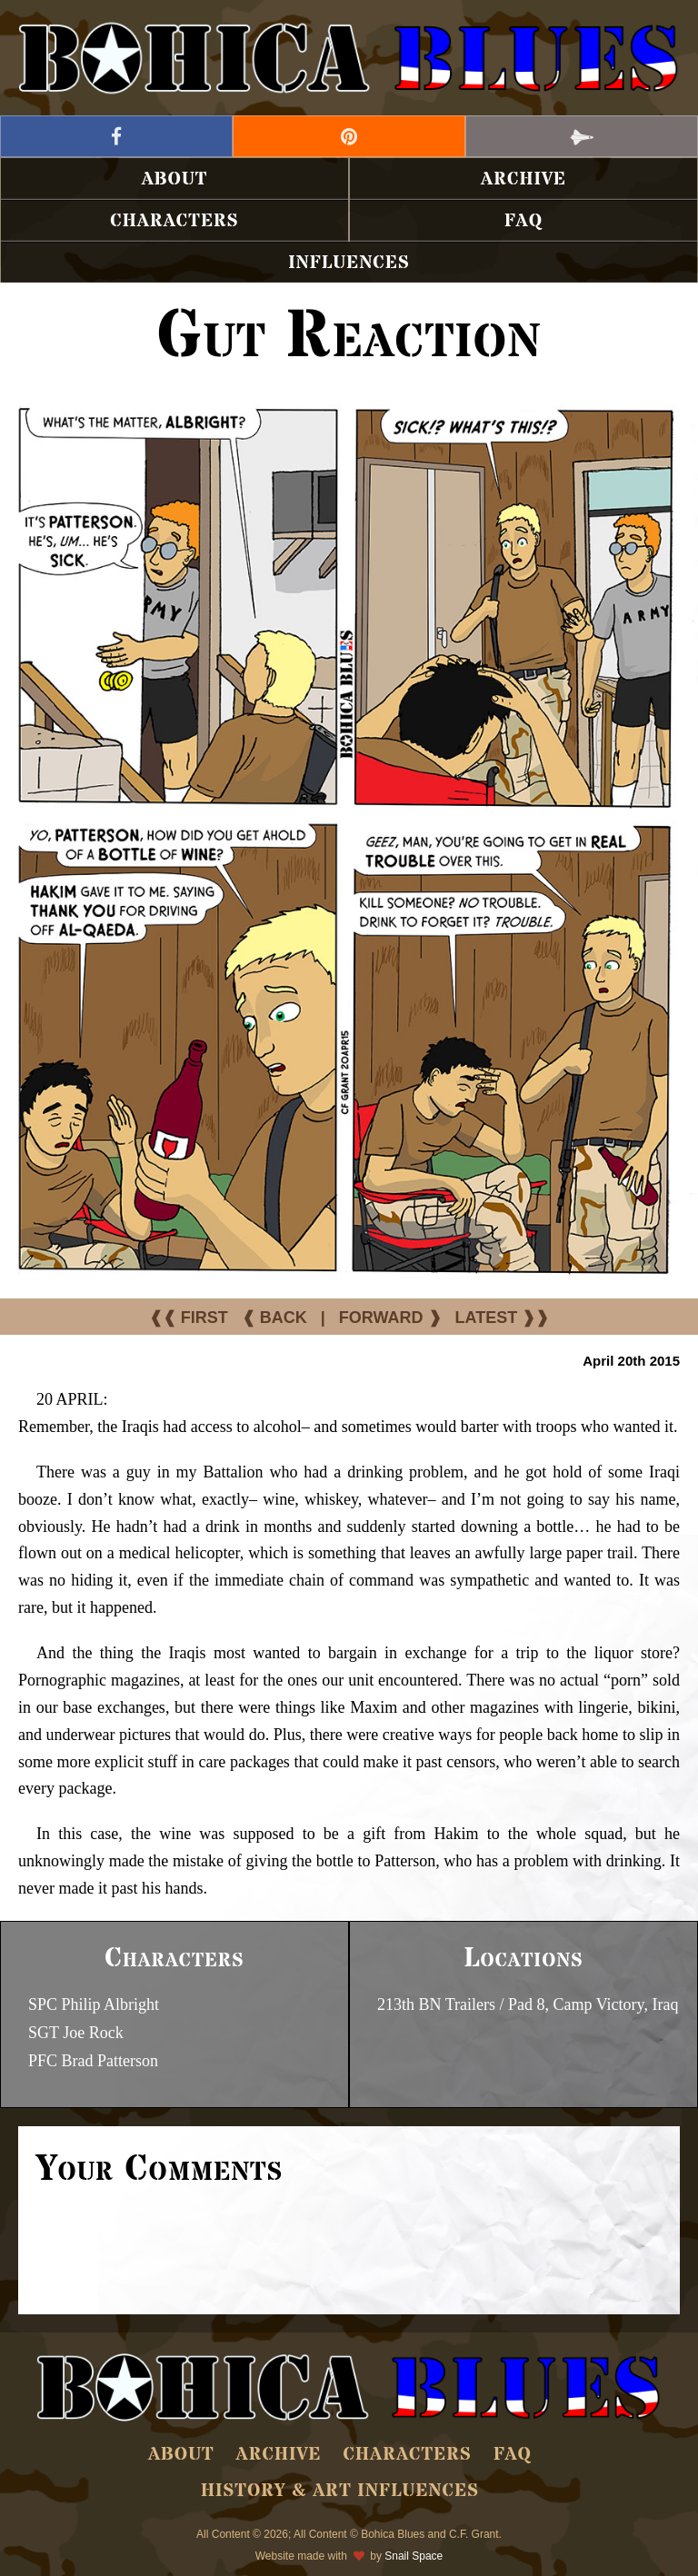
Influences (349, 263)
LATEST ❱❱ (502, 1317)
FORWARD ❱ (390, 1317)
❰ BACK (274, 1317)
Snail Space (413, 2556)
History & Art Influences (340, 2491)
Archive (523, 179)
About (175, 179)
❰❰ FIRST (188, 1317)
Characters (174, 221)
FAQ (523, 221)
